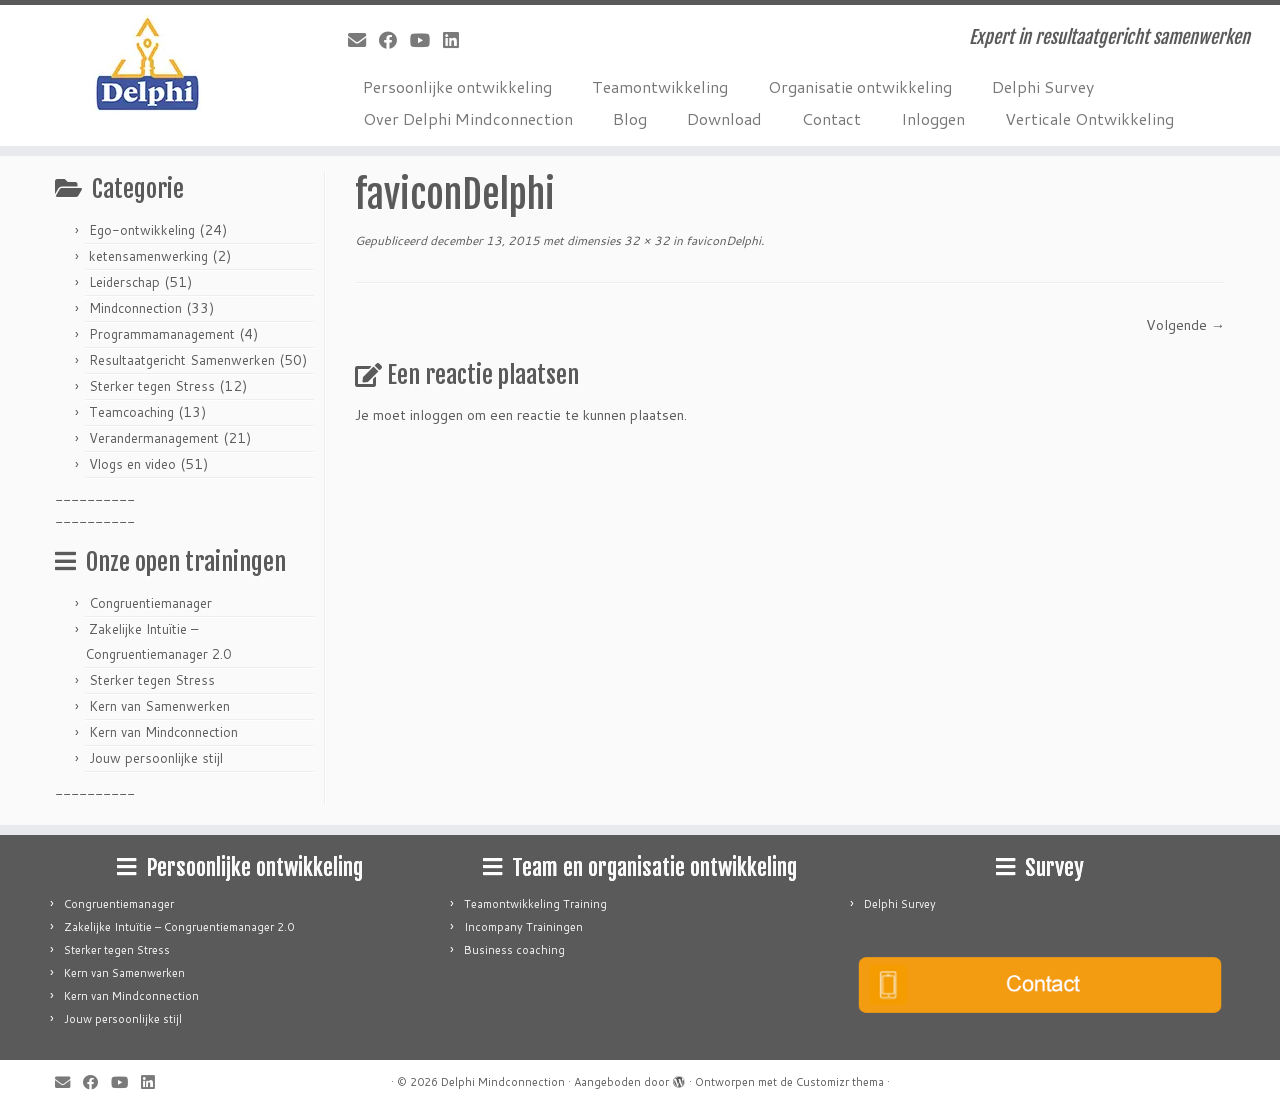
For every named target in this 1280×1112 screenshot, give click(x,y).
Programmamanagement (162, 334)
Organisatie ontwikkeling (860, 86)
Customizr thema (840, 1082)
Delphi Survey (1043, 86)
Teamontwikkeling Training (535, 904)
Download (724, 118)
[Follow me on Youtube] (426, 40)
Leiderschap (124, 282)
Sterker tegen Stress (152, 386)
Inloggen (933, 118)
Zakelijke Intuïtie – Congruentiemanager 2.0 (179, 927)
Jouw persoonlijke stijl (156, 758)
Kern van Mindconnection (163, 732)
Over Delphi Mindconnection (468, 118)
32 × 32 (645, 240)
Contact (831, 118)
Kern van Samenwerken (159, 706)
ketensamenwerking (148, 256)
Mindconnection (135, 308)
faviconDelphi (722, 240)
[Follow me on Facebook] (394, 40)
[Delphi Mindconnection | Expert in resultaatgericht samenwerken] (147, 65)
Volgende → (1185, 325)
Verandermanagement (154, 438)
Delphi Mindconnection (503, 1082)
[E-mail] (363, 40)
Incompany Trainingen (523, 927)
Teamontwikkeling (660, 86)
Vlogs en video (132, 464)
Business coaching (514, 950)
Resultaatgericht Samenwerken (182, 360)
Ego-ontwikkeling (142, 230)
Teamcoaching (131, 412)
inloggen (436, 415)
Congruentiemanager (150, 603)
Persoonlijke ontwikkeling (457, 86)
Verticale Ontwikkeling (1089, 118)
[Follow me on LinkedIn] (457, 40)
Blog (630, 118)
